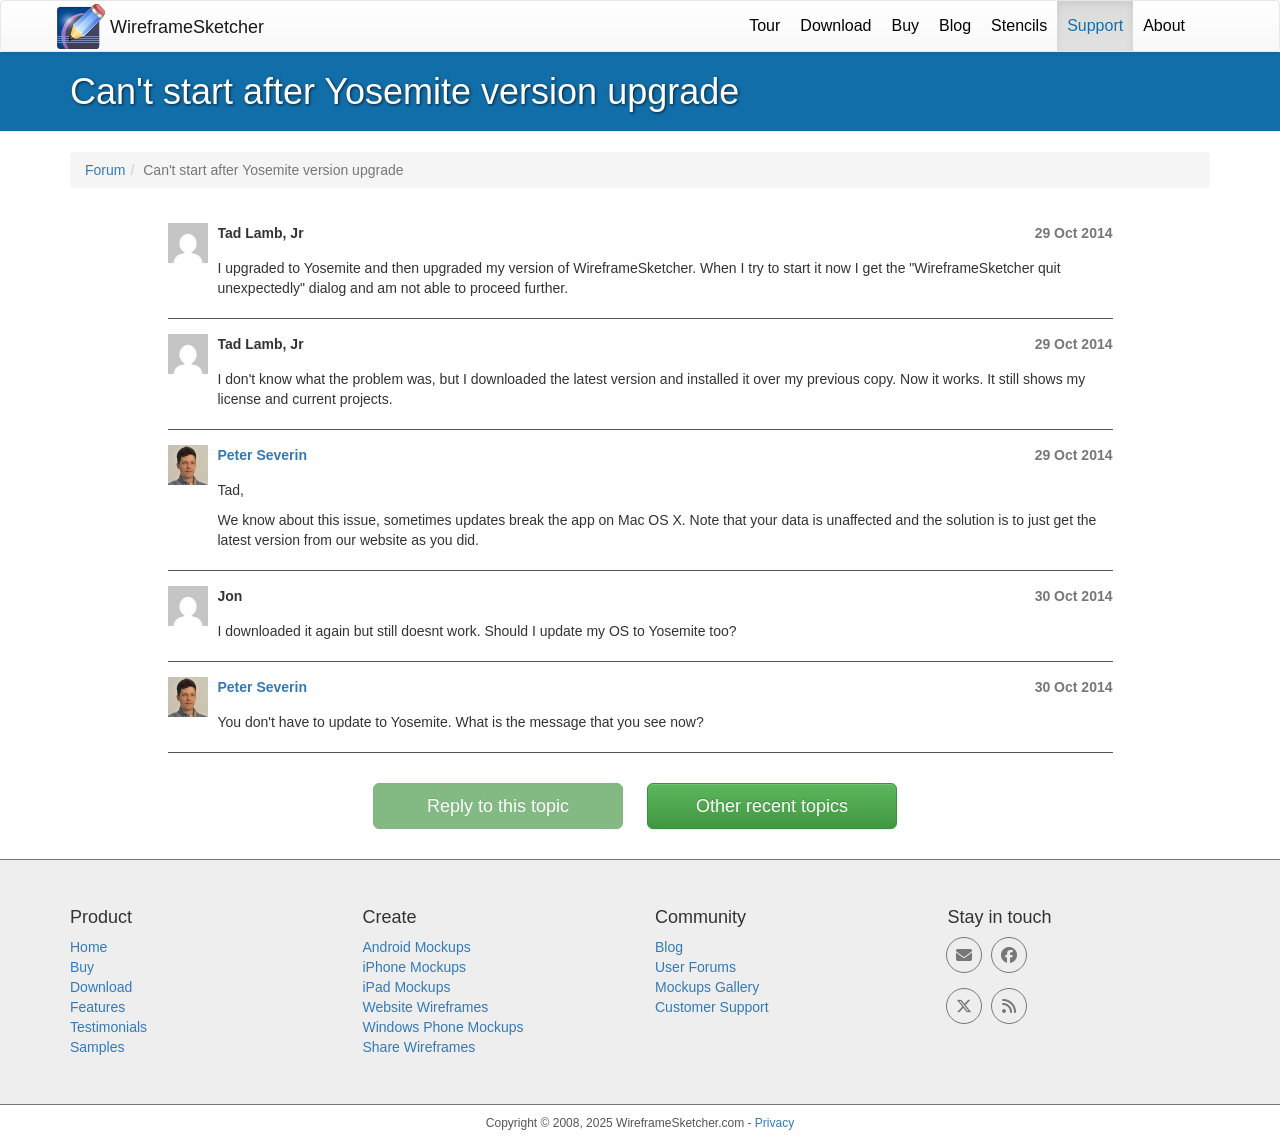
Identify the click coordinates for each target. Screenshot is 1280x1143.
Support (1095, 25)
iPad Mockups (407, 987)
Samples (97, 1047)
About (1164, 25)
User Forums (695, 967)
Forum (105, 170)
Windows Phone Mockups (443, 1027)
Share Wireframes (419, 1047)
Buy (906, 25)
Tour (764, 25)
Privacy (774, 1123)
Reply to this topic (498, 806)
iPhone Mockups (415, 967)
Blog (955, 25)
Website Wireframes (426, 1007)
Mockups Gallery (707, 987)
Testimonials (108, 1027)
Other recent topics (772, 806)
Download (835, 25)
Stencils (1019, 25)
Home (88, 947)
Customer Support (712, 1007)
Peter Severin (263, 455)
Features (97, 1007)
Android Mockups (417, 947)
